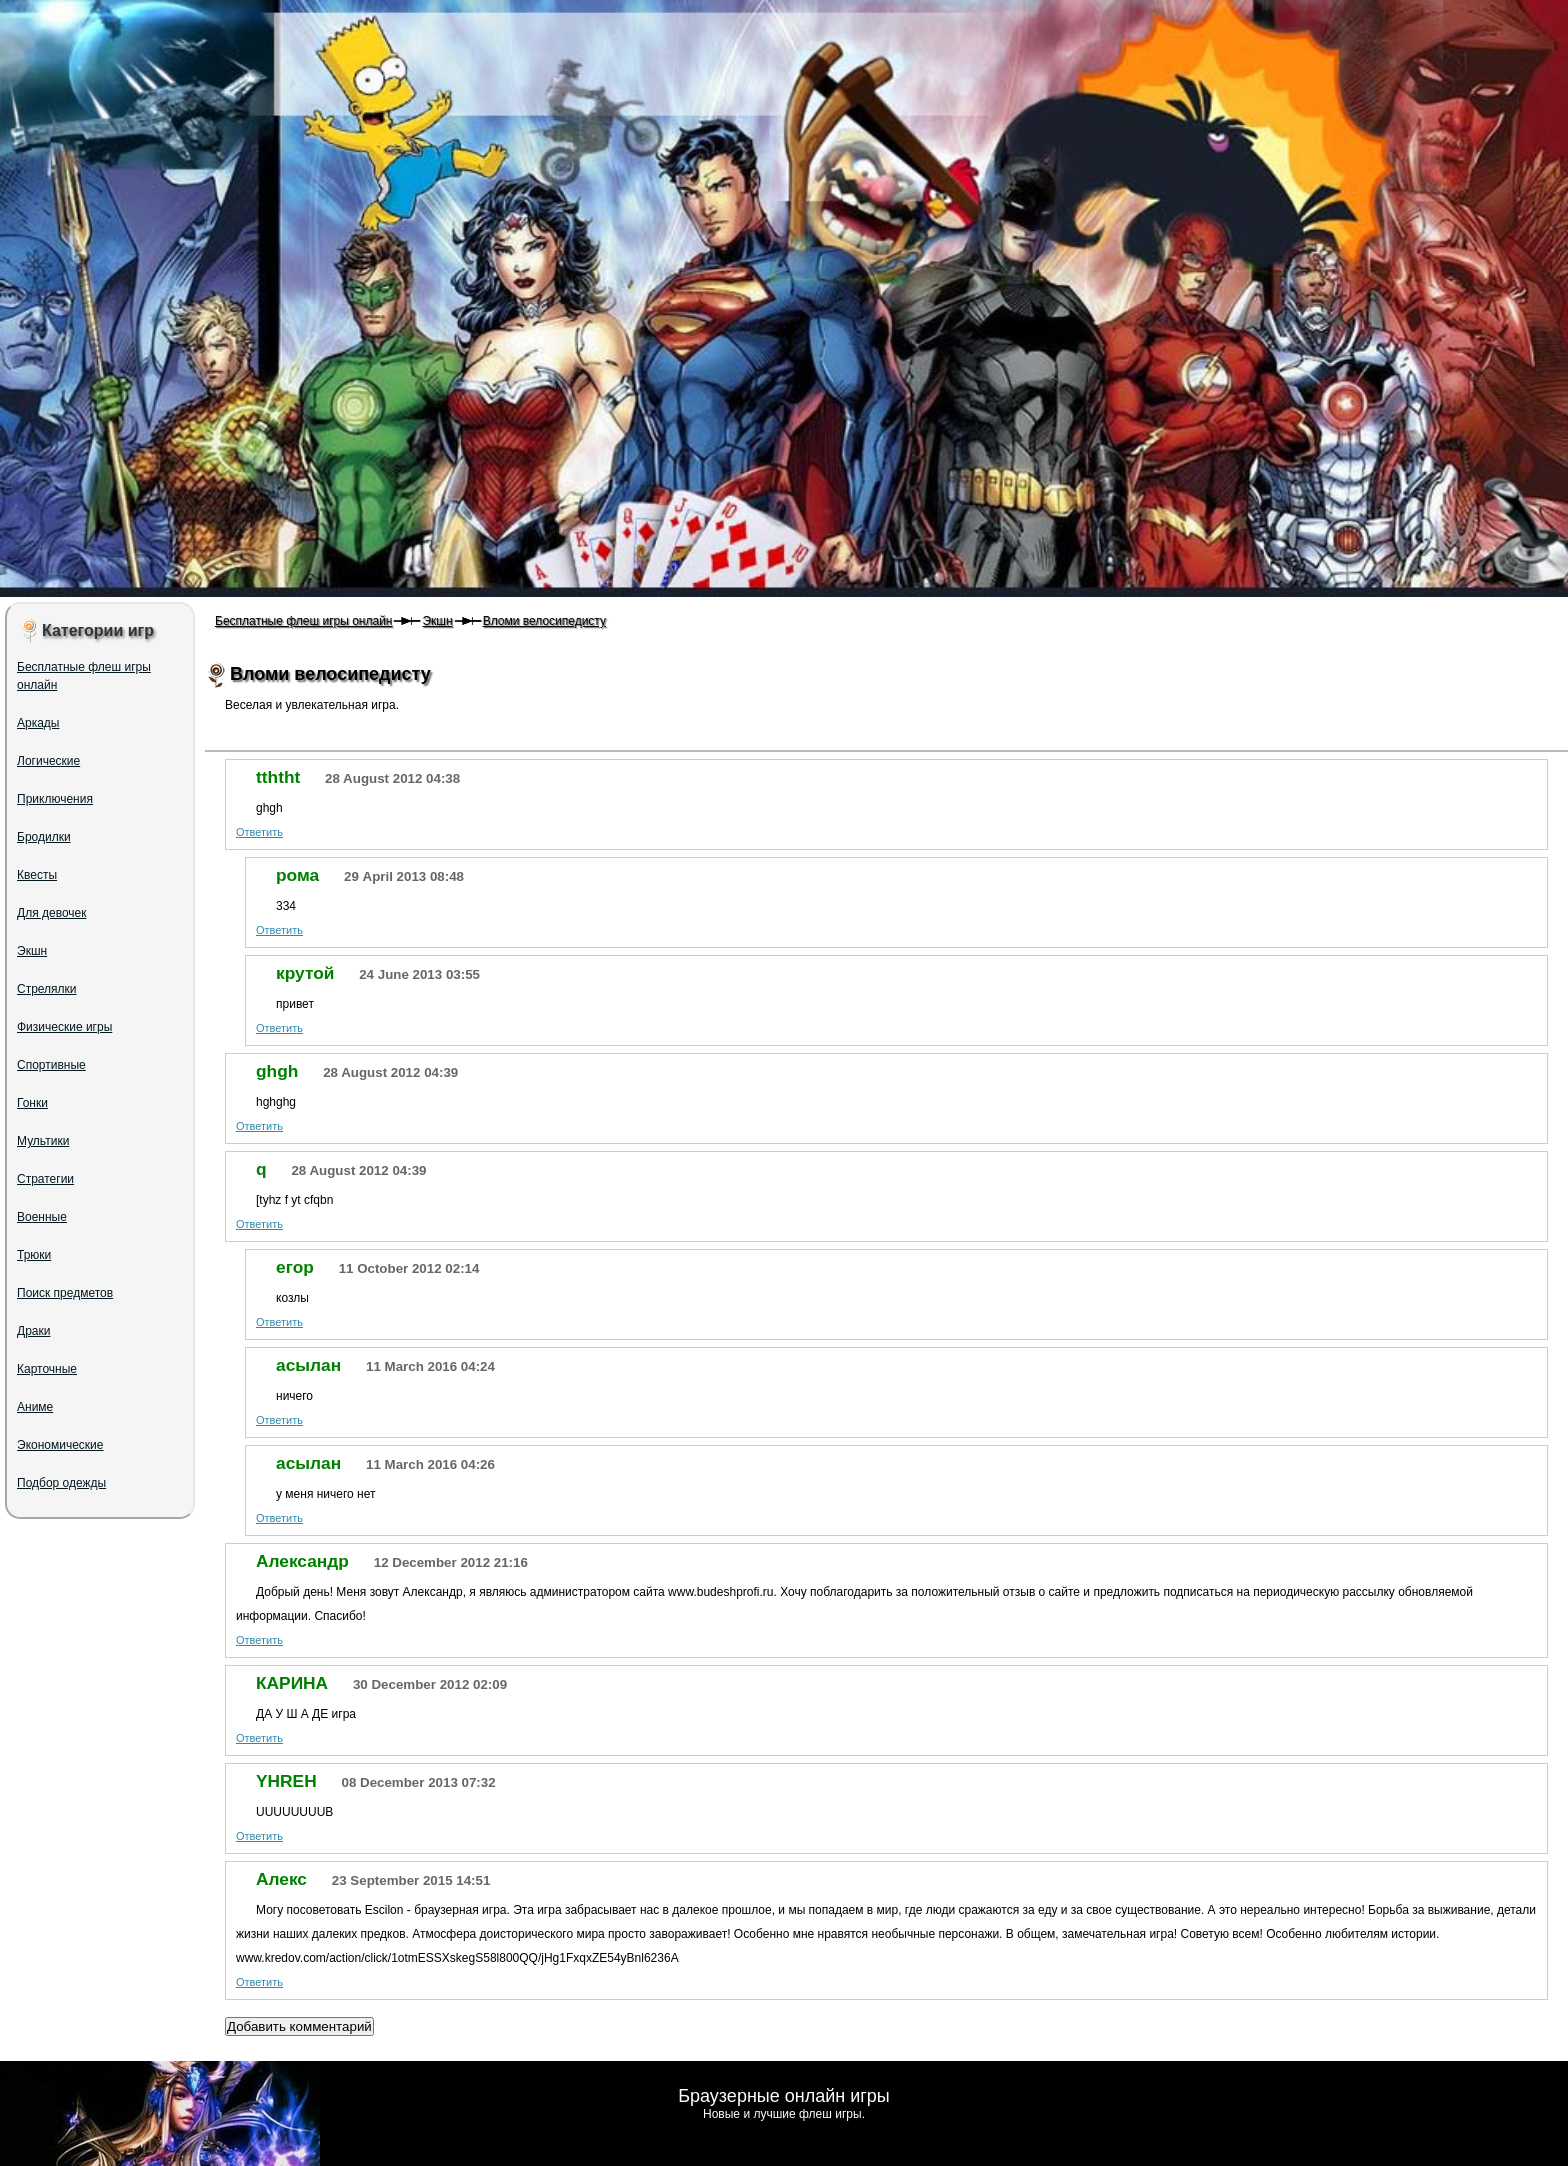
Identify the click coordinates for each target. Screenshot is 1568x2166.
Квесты (37, 875)
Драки (33, 1331)
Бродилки (44, 837)
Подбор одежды (61, 1483)
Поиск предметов (65, 1293)
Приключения (55, 799)
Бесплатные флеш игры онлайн (303, 621)
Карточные (47, 1369)
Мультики (43, 1141)
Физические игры (64, 1027)
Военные (42, 1217)
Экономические (60, 1445)
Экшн (437, 621)
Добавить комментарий (299, 2026)
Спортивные (51, 1065)
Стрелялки (47, 989)
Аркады (38, 723)
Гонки (32, 1103)
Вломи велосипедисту (544, 621)
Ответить (259, 832)
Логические (48, 761)
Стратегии (45, 1179)
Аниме (35, 1407)
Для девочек (51, 913)
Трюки (34, 1255)
